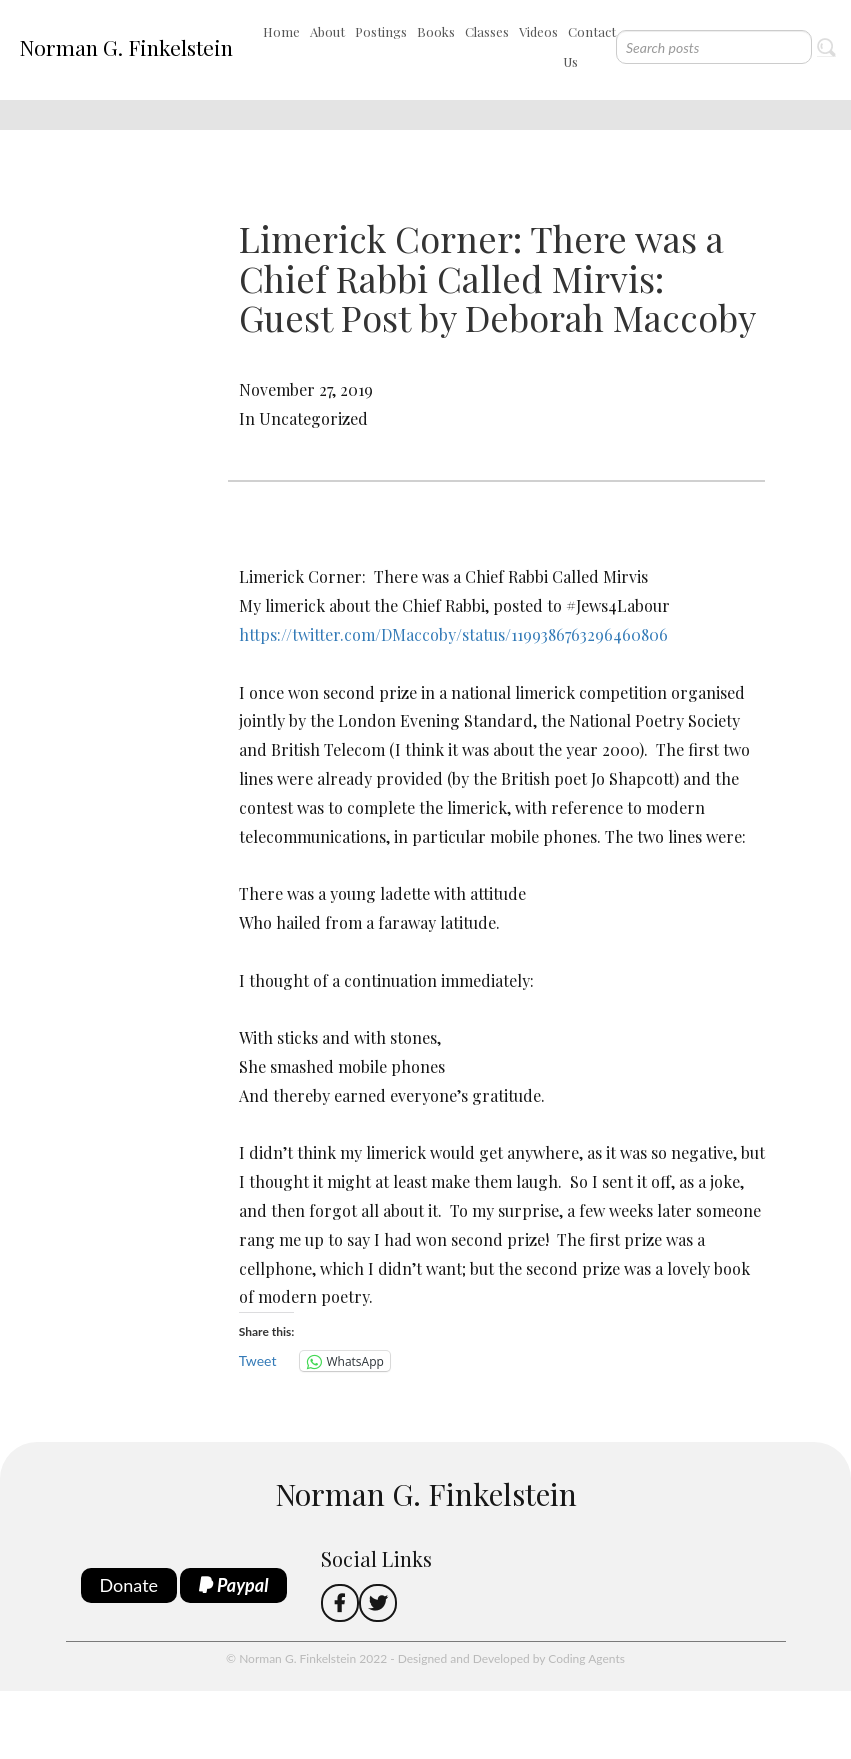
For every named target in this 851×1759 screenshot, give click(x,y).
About (327, 31)
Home (281, 31)
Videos (538, 31)
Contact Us (589, 46)
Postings (381, 31)
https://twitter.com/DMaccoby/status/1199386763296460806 (453, 634)
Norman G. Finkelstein (126, 47)
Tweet (258, 1360)
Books (436, 31)
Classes (487, 31)
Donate (129, 1585)
